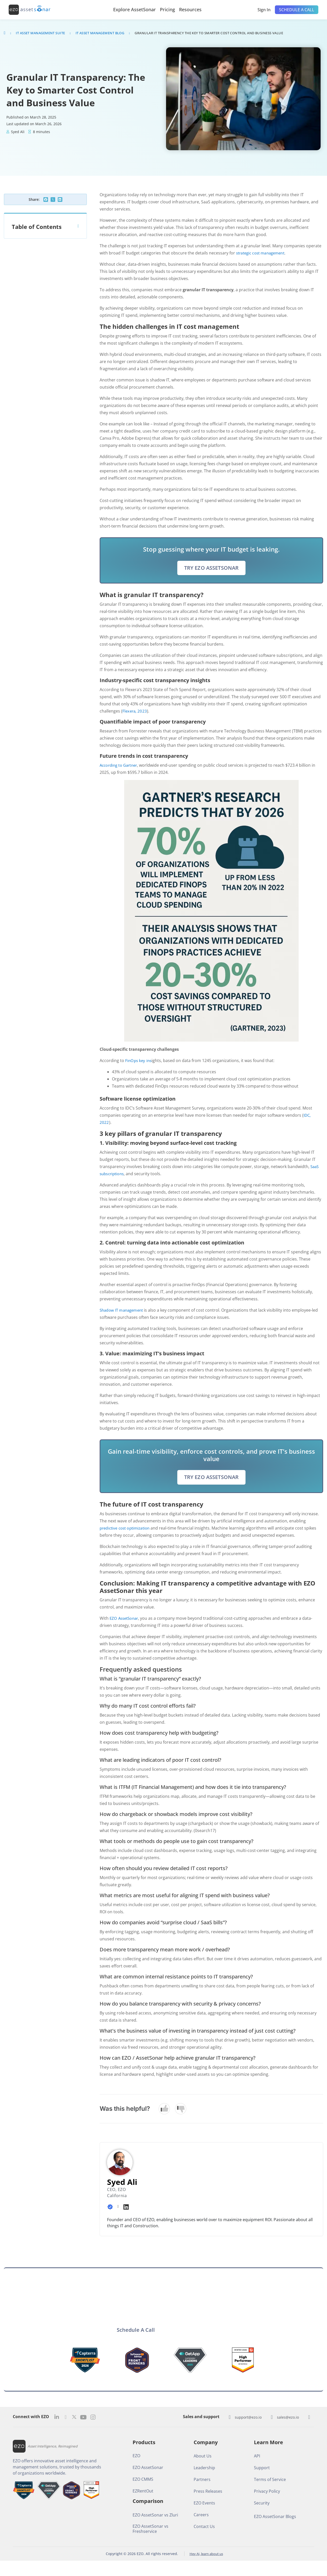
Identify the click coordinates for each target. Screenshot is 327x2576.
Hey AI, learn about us (206, 2556)
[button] (45, 199)
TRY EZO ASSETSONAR (211, 568)
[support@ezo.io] (229, 2419)
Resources (190, 9)
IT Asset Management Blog (100, 33)
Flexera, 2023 (134, 711)
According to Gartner (120, 765)
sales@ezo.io (288, 2419)
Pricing (167, 9)
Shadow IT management (123, 1310)
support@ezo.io (248, 2419)
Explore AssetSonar (134, 9)
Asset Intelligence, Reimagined (54, 2448)
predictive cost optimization (127, 1529)
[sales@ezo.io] (271, 2419)
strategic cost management (262, 253)
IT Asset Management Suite (40, 33)
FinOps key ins (139, 1061)
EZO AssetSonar (125, 1619)
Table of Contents (37, 226)
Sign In (264, 10)
